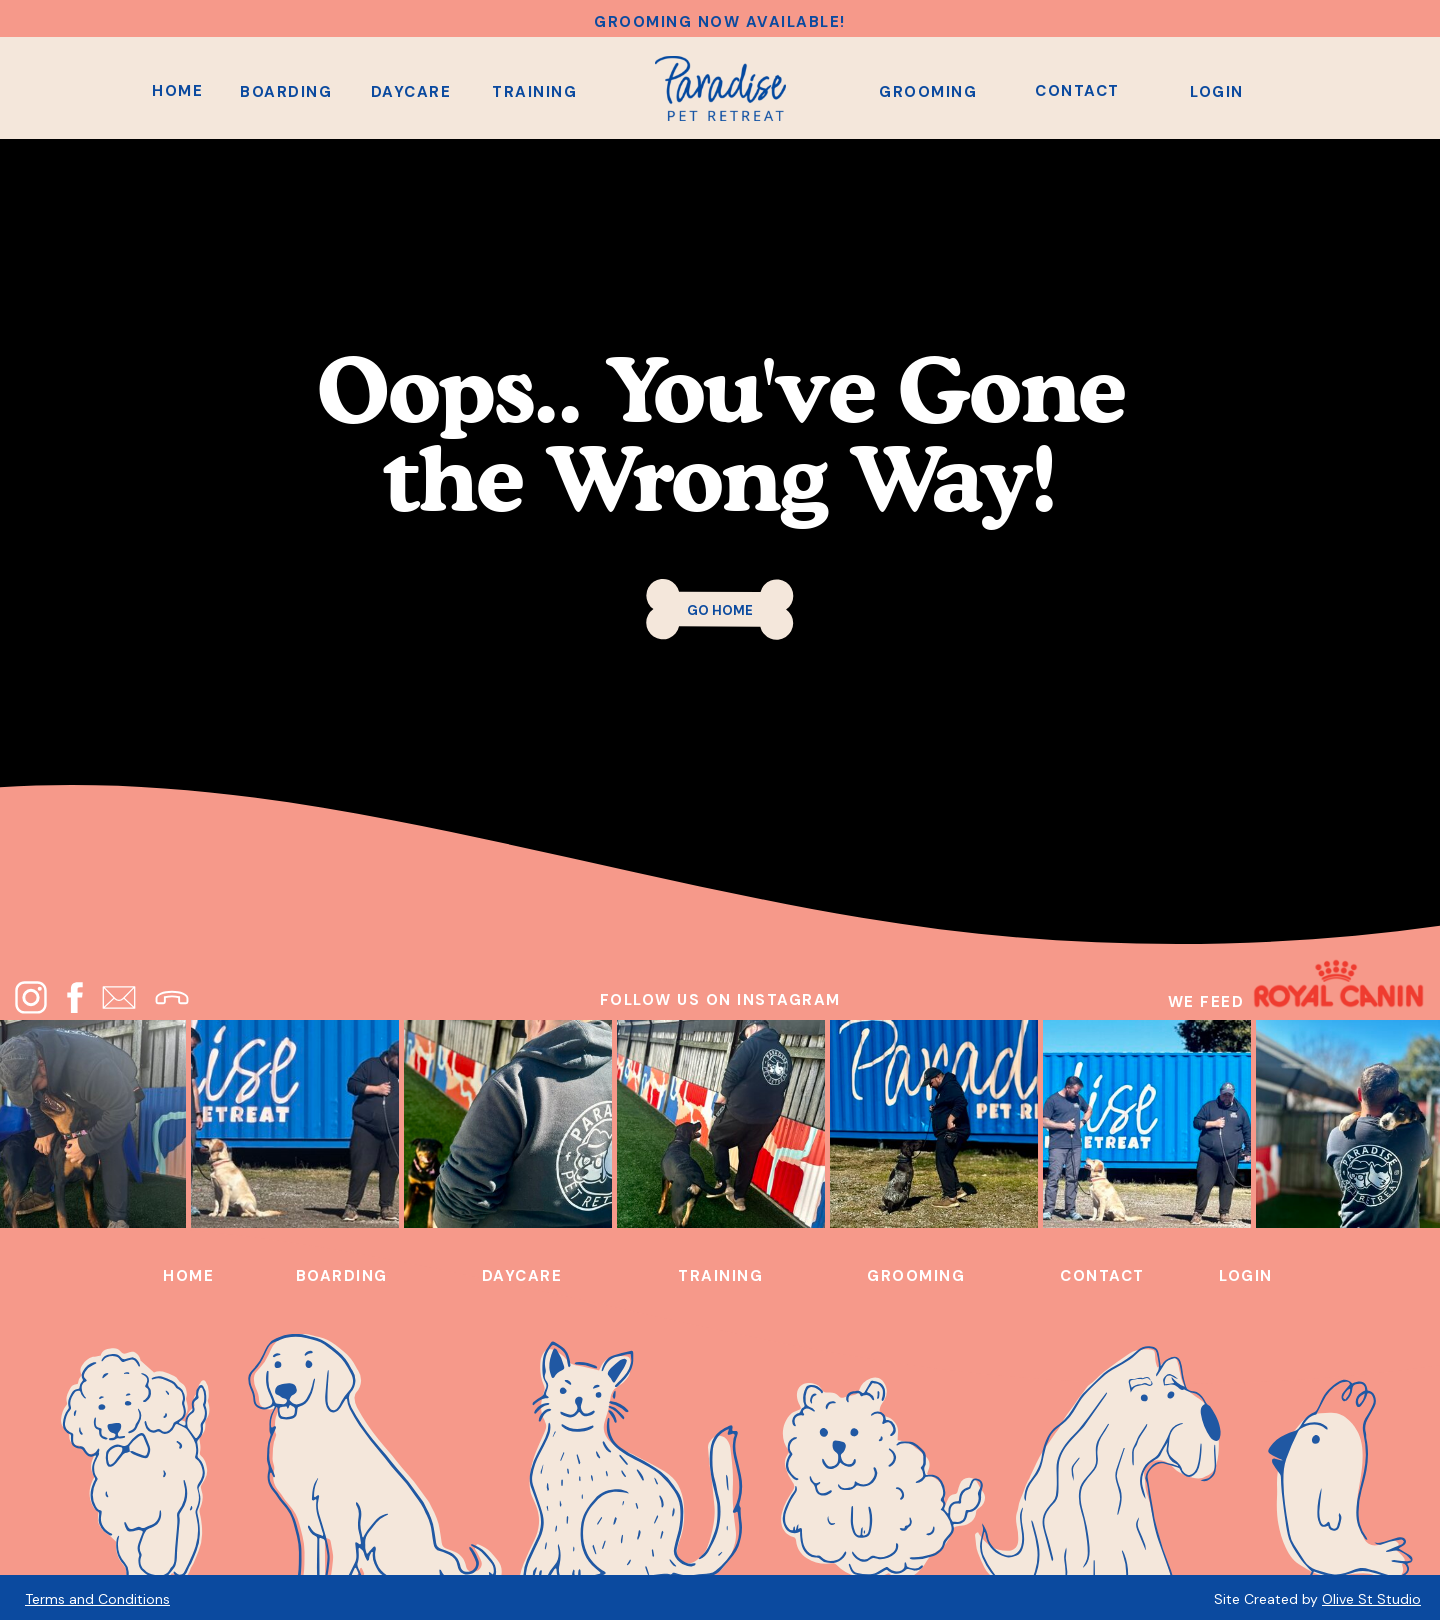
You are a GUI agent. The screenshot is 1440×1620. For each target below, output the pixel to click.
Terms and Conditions (97, 1599)
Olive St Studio (1371, 1599)
